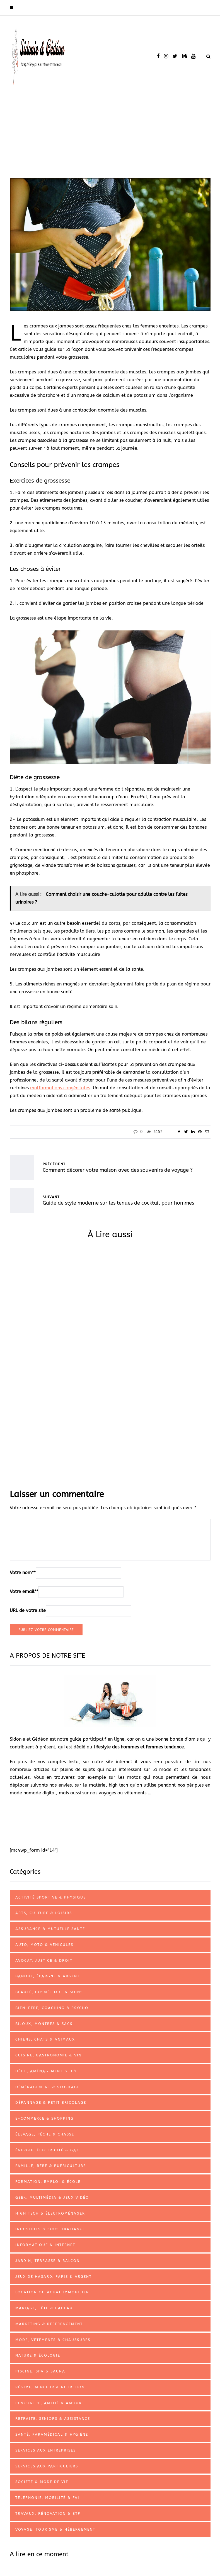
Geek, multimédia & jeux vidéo (52, 2197)
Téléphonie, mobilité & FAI (47, 2498)
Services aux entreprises (45, 2450)
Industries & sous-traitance (50, 2229)
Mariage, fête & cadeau (44, 2308)
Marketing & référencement (49, 2324)
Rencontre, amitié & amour (48, 2403)
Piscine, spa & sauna (40, 2371)
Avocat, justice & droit (43, 1960)
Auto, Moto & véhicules (44, 1945)
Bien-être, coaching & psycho (51, 2008)
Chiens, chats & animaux (45, 2039)
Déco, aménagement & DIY (46, 2071)
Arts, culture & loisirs (43, 1913)
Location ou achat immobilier (52, 2292)
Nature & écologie (37, 2355)
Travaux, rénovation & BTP (48, 2513)
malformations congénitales (60, 1087)
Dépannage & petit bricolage (50, 2102)
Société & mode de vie (41, 2482)
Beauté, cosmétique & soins (49, 1992)
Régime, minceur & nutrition (50, 2387)
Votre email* (24, 1591)
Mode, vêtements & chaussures (52, 2340)
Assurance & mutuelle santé (50, 1929)
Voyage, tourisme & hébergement (55, 2529)
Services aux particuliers (46, 2466)
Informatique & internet (45, 2245)
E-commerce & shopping (44, 2118)
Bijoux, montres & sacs (43, 2024)
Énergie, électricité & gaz (47, 2150)
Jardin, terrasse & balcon (47, 2261)
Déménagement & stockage (47, 2087)
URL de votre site (28, 1610)
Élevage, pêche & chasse (44, 2134)
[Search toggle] (206, 56)
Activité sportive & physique (50, 1897)
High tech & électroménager (50, 2213)
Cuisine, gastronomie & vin (48, 2055)
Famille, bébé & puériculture (50, 2166)
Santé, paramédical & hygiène (51, 2434)
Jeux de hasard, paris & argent (53, 2276)
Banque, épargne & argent (47, 1976)
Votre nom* (23, 1572)
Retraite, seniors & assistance (52, 2418)
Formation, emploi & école (48, 2181)
